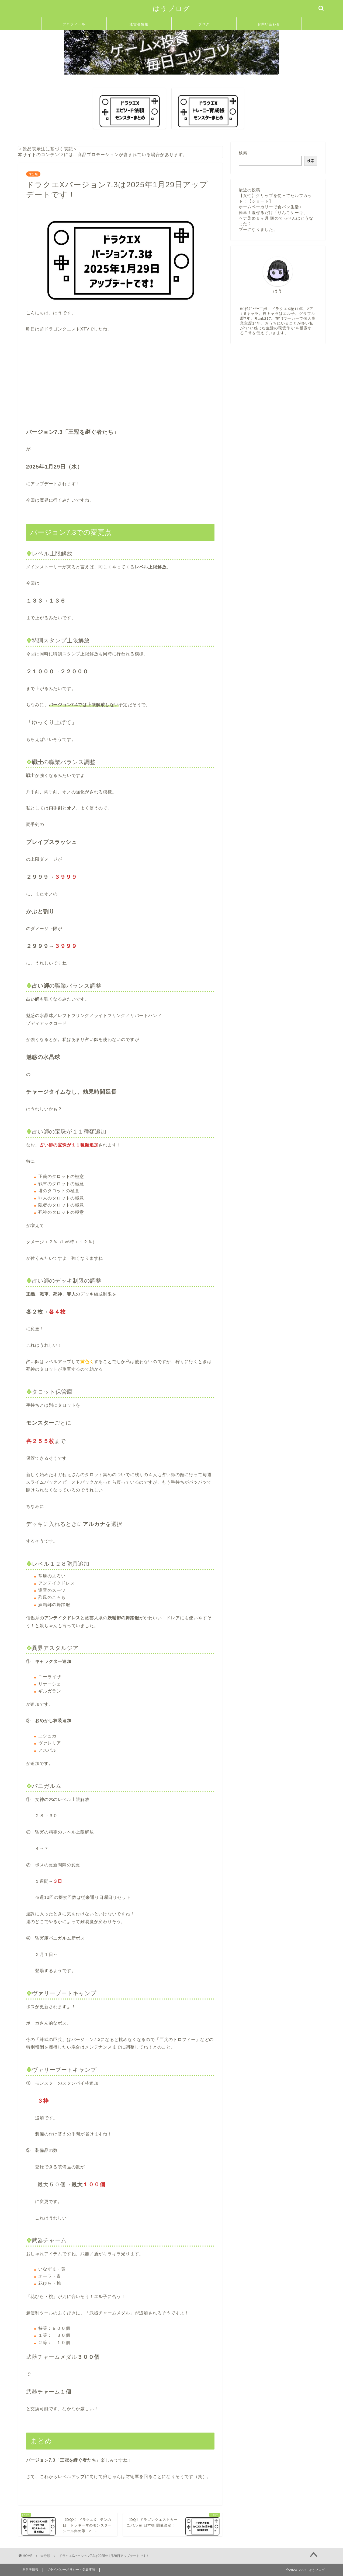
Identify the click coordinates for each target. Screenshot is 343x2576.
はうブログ (171, 8)
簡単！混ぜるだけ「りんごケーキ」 (273, 212)
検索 (243, 152)
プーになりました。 (258, 229)
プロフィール (74, 24)
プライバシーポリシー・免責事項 (71, 2569)
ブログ (204, 24)
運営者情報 (139, 24)
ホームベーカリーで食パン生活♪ (270, 207)
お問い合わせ (269, 24)
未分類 (33, 173)
